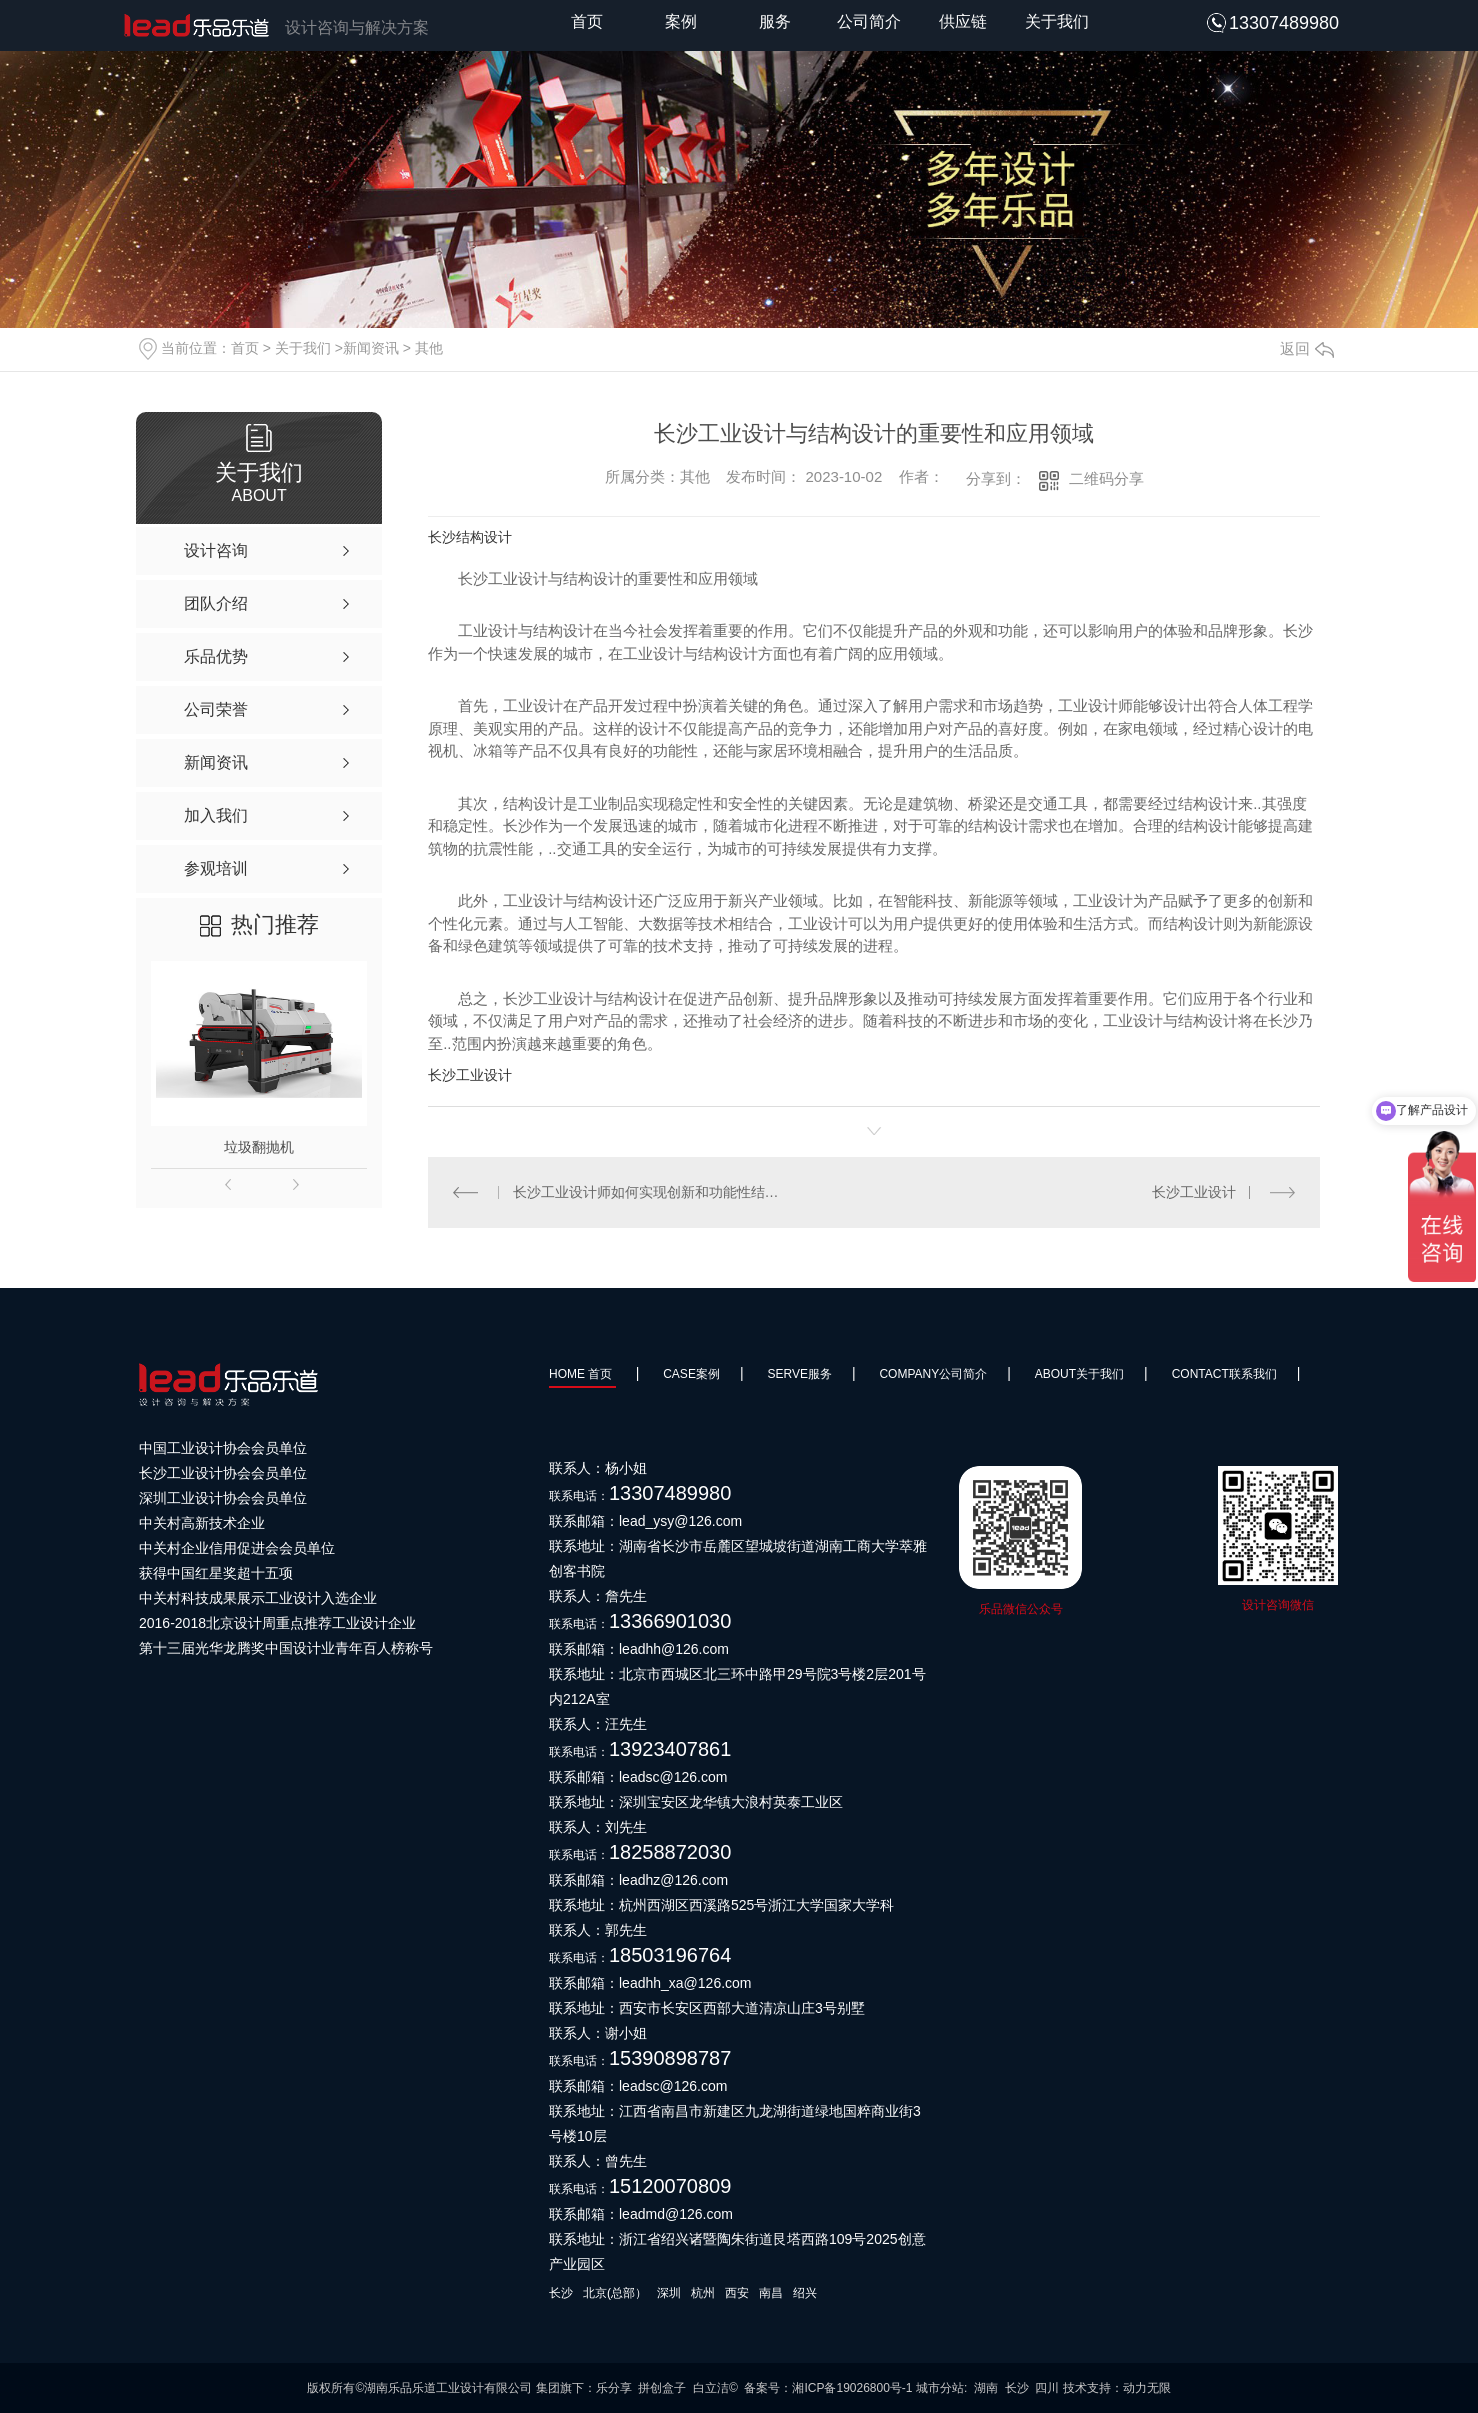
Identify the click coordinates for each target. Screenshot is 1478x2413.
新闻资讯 (371, 348)
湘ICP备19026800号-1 (852, 2388)
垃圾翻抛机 (259, 1147)
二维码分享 (1106, 478)
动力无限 (1147, 2388)
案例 (681, 21)
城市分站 (940, 2388)
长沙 (561, 2293)
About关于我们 (1079, 1374)
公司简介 (869, 21)
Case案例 (691, 1374)
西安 (737, 2293)
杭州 (703, 2293)
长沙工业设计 (470, 1075)
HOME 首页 (582, 1374)
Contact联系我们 (1224, 1374)
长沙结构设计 (470, 537)
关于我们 (1057, 21)
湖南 (986, 2388)
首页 (587, 21)
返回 (1307, 348)
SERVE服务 (799, 1374)
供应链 (963, 21)
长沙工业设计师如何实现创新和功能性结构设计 (651, 1192)
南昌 (771, 2293)
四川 (1047, 2388)
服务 (775, 21)
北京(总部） (615, 2293)
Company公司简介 (933, 1374)
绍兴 (805, 2293)
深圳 (669, 2293)
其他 (429, 348)
